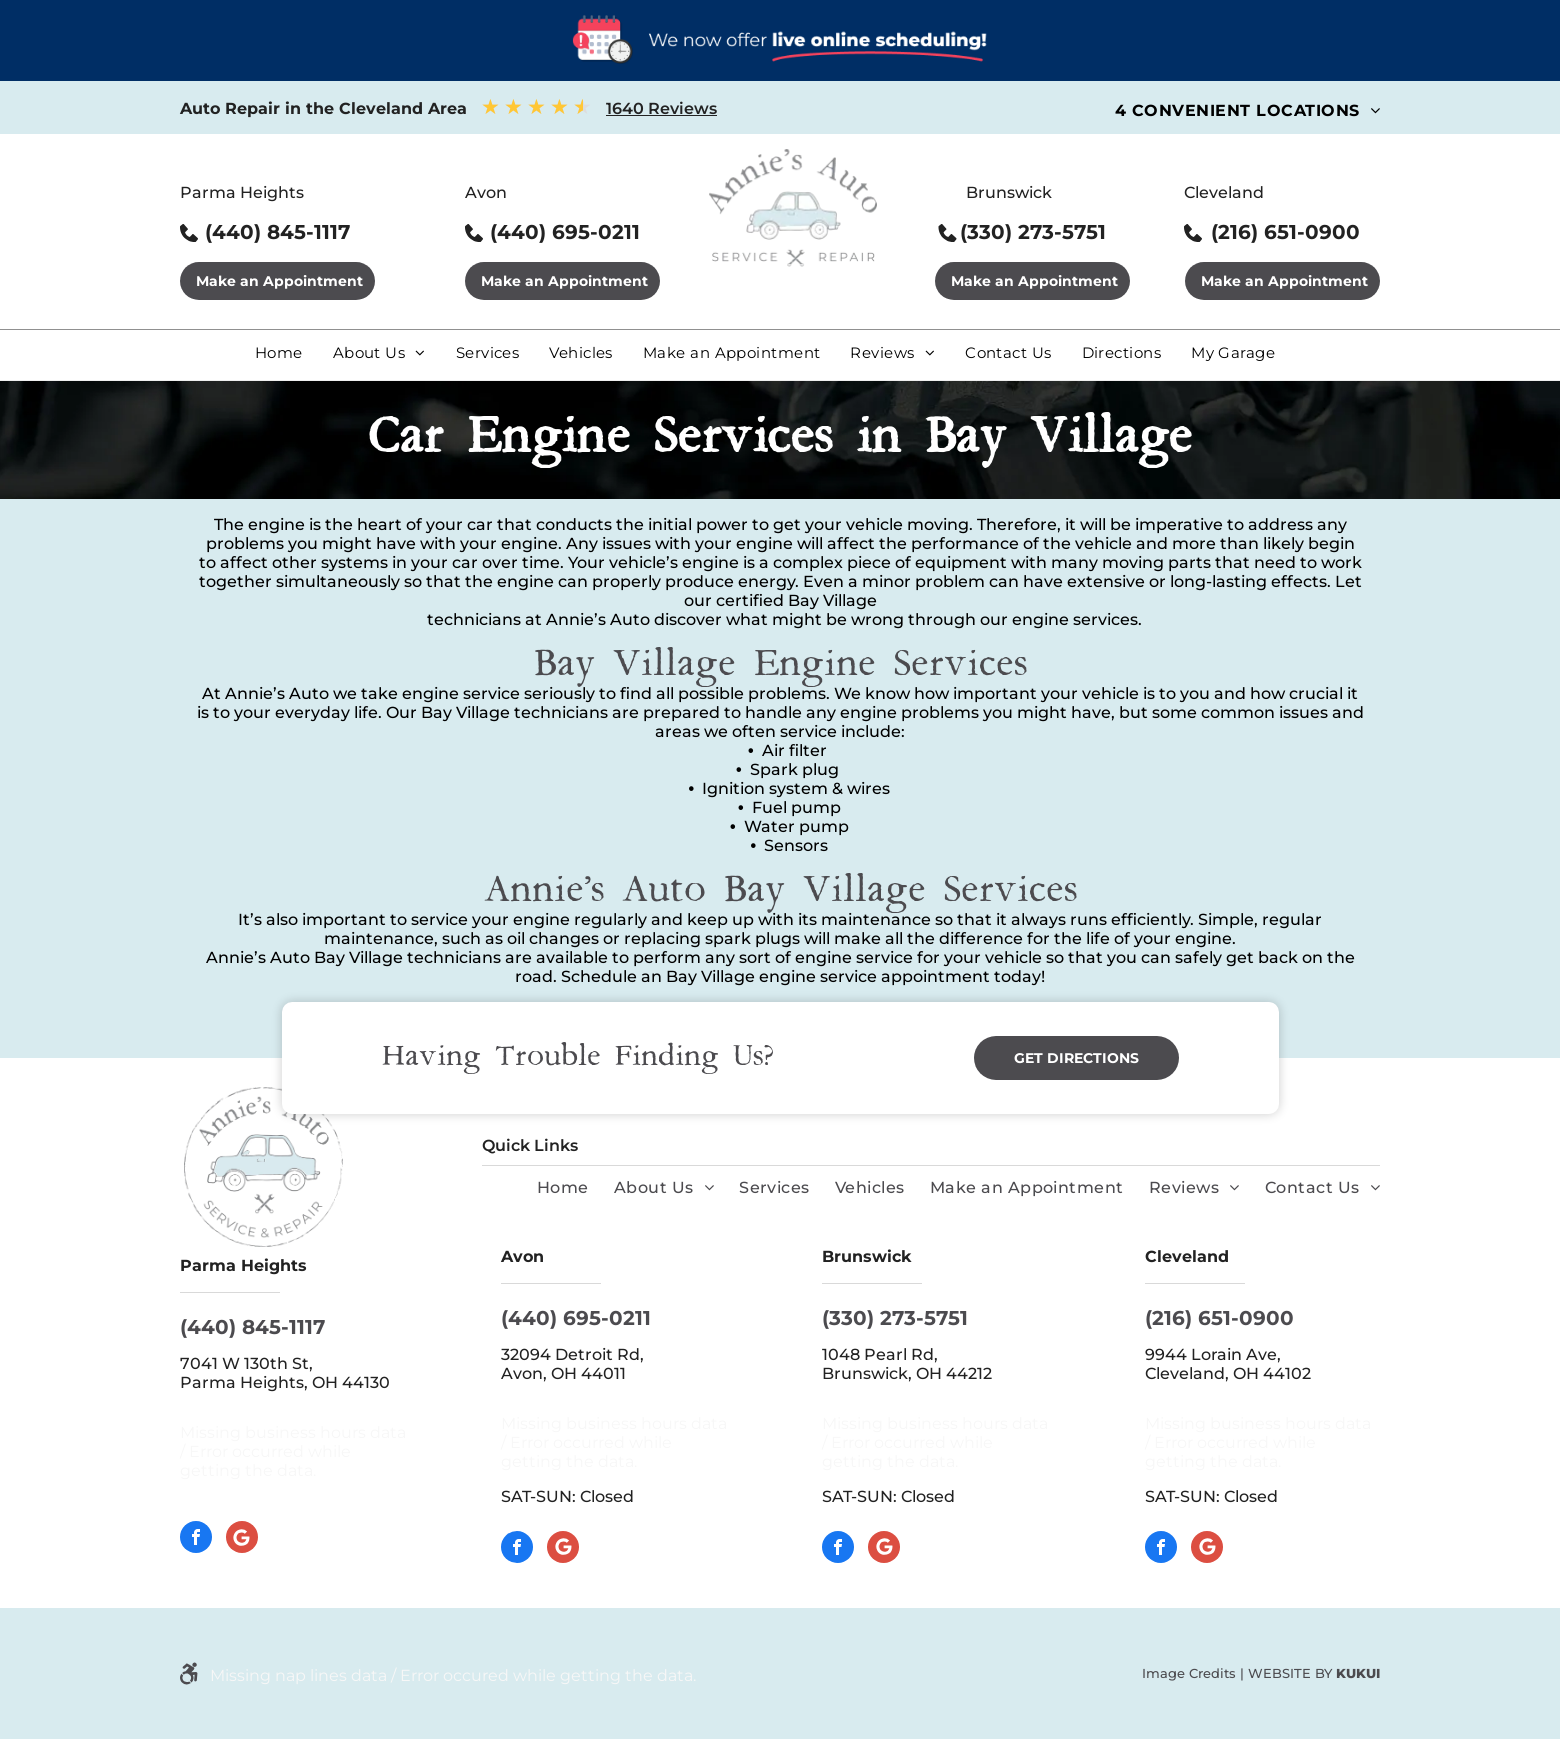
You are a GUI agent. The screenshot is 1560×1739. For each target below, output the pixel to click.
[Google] (242, 1539)
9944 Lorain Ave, (1215, 1354)
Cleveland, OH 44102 (1228, 1373)
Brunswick (1009, 192)
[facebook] (196, 1539)
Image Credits (1189, 1673)
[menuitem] (1247, 111)
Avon (486, 192)
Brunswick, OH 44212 (907, 1373)
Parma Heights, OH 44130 (285, 1382)
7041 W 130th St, (246, 1363)
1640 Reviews (661, 108)
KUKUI (1358, 1673)
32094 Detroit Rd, (574, 1354)
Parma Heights (242, 192)
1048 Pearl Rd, (882, 1354)
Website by (1290, 1673)
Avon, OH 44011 (563, 1373)
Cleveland (1224, 192)
